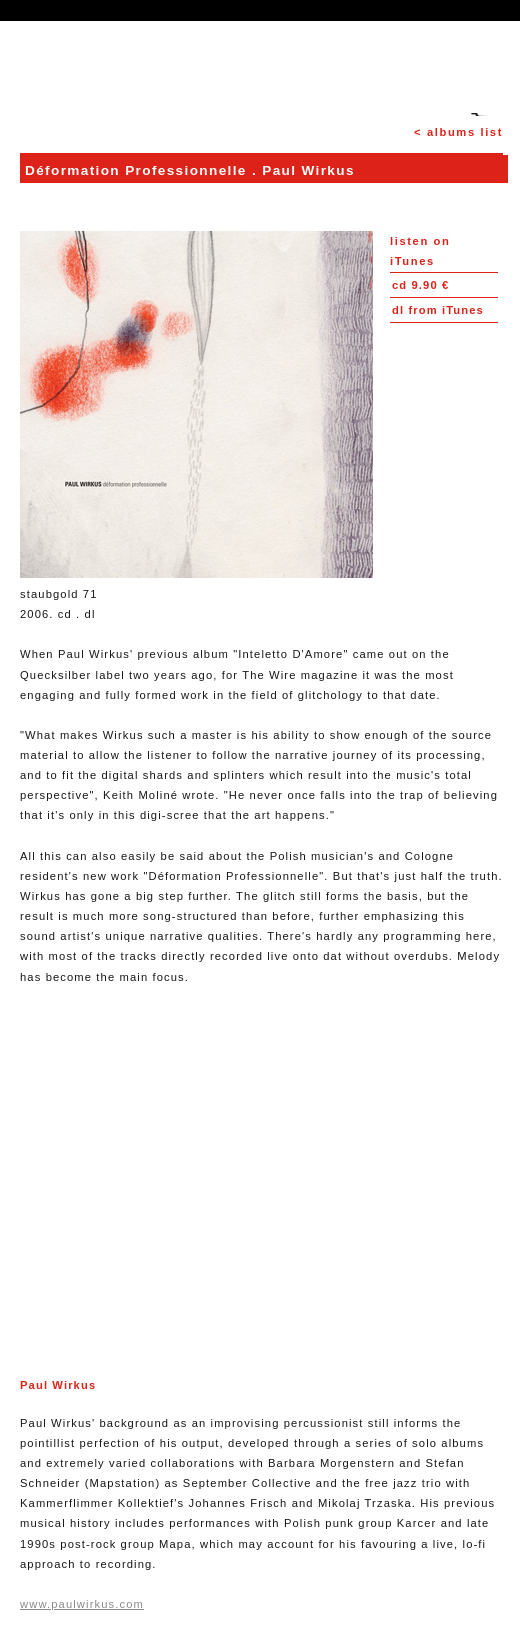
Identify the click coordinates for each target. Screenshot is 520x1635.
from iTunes (438, 310)
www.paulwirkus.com (82, 1604)
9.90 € (420, 285)
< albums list (458, 132)
